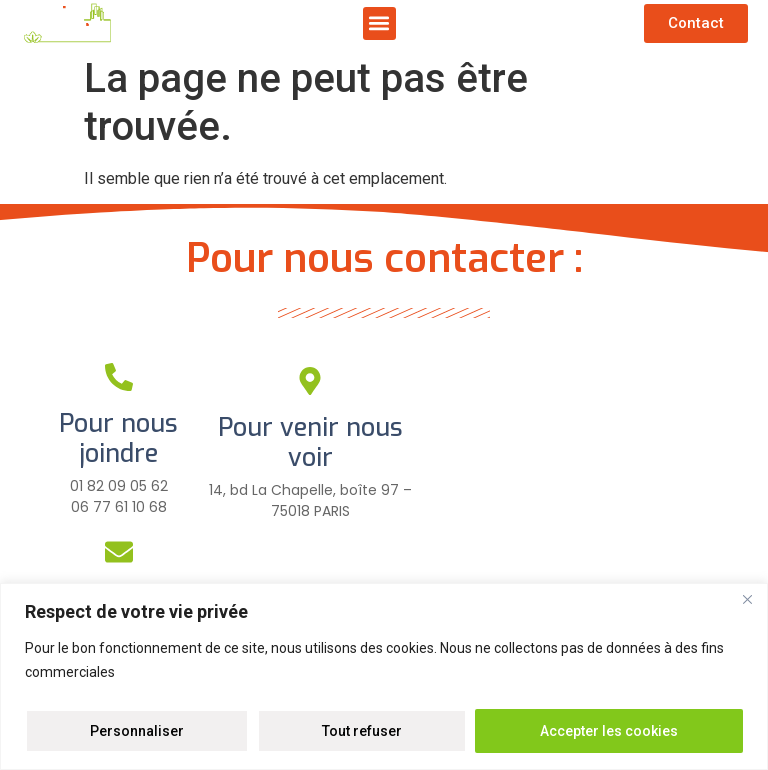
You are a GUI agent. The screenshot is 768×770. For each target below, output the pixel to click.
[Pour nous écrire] (119, 552)
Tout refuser (362, 731)
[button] (379, 23)
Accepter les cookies (609, 731)
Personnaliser (137, 731)
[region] (384, 676)
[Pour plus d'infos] (310, 556)
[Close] (747, 600)
